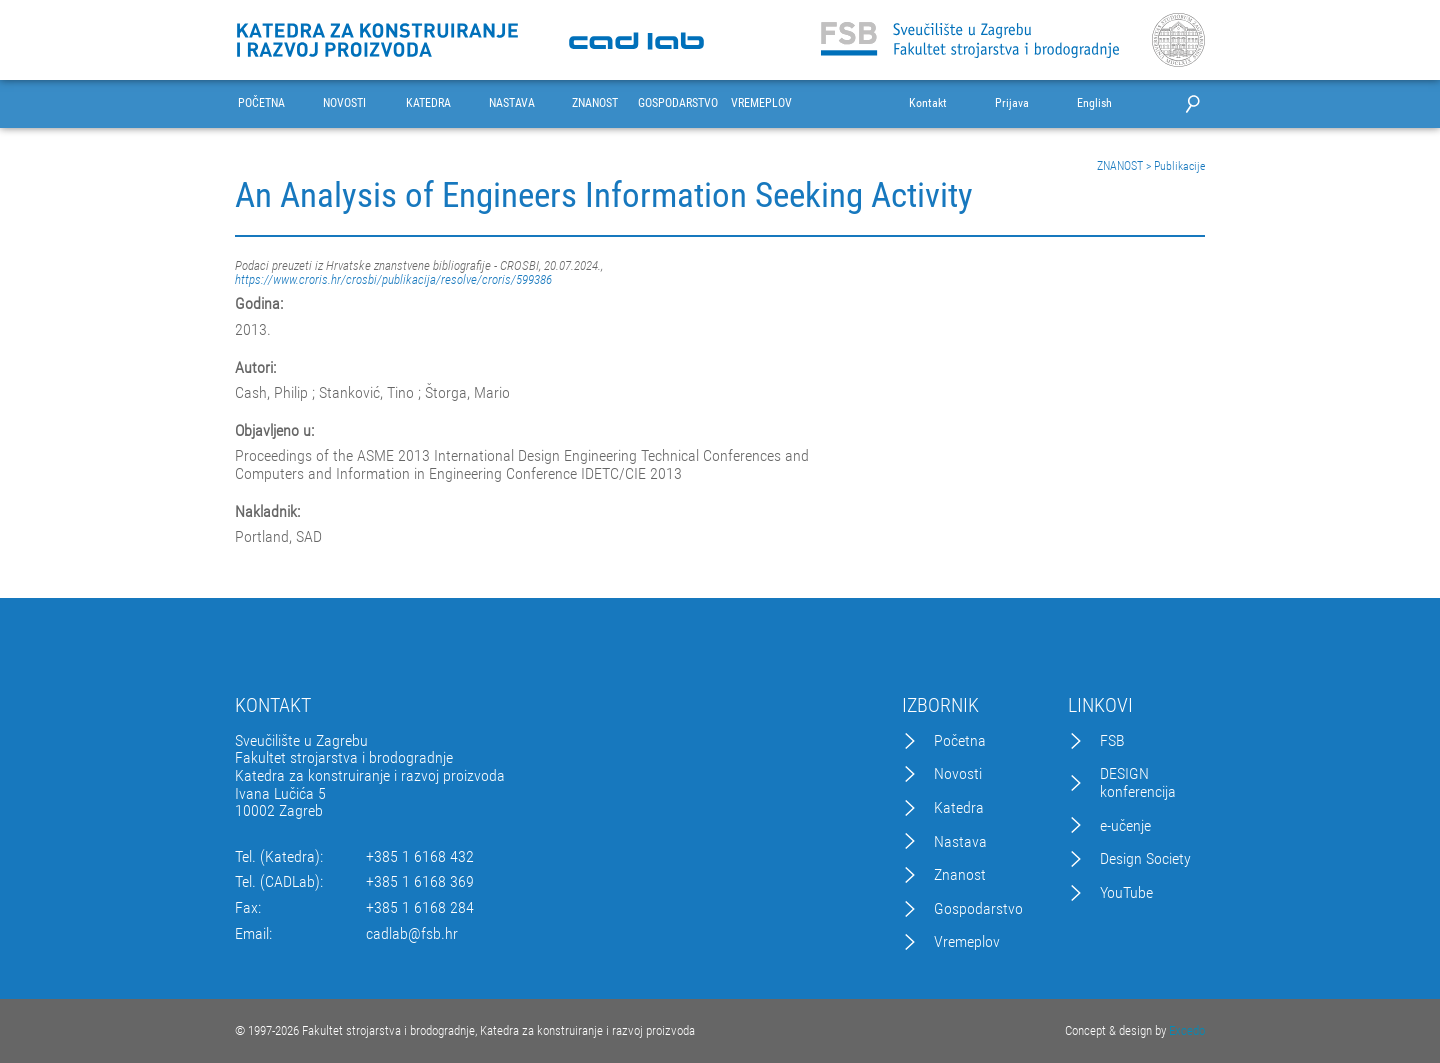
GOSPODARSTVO (678, 103)
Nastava (960, 842)
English (1094, 103)
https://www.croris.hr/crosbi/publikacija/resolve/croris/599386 (393, 279)
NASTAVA (512, 103)
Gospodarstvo (978, 909)
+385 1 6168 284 (420, 908)
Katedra (959, 808)
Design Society (1145, 859)
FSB (1112, 741)
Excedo (1187, 1030)
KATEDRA (428, 103)
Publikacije (1179, 166)
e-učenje (1125, 826)
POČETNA (261, 103)
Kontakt (928, 103)
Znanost (960, 875)
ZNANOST (595, 103)
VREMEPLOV (761, 103)
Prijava (1012, 103)
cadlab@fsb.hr (412, 934)
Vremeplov (967, 942)
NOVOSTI (344, 103)
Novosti (958, 774)
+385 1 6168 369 (420, 882)
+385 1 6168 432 (420, 857)
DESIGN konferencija (1138, 782)
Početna (960, 741)
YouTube (1126, 893)
